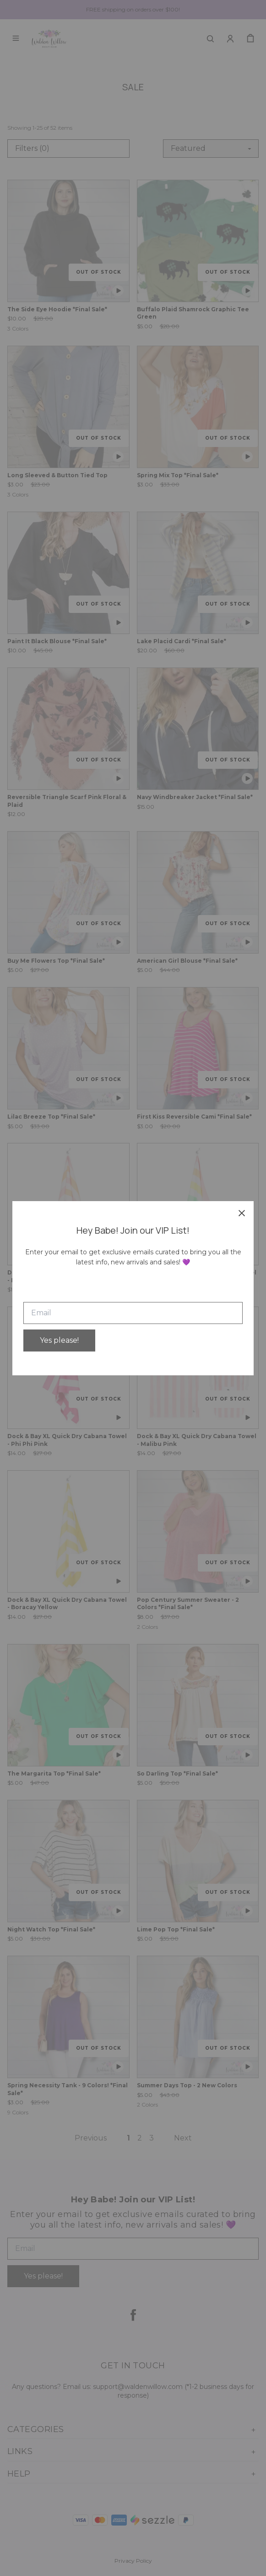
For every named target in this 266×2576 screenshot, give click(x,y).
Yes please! (59, 1340)
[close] (241, 1213)
